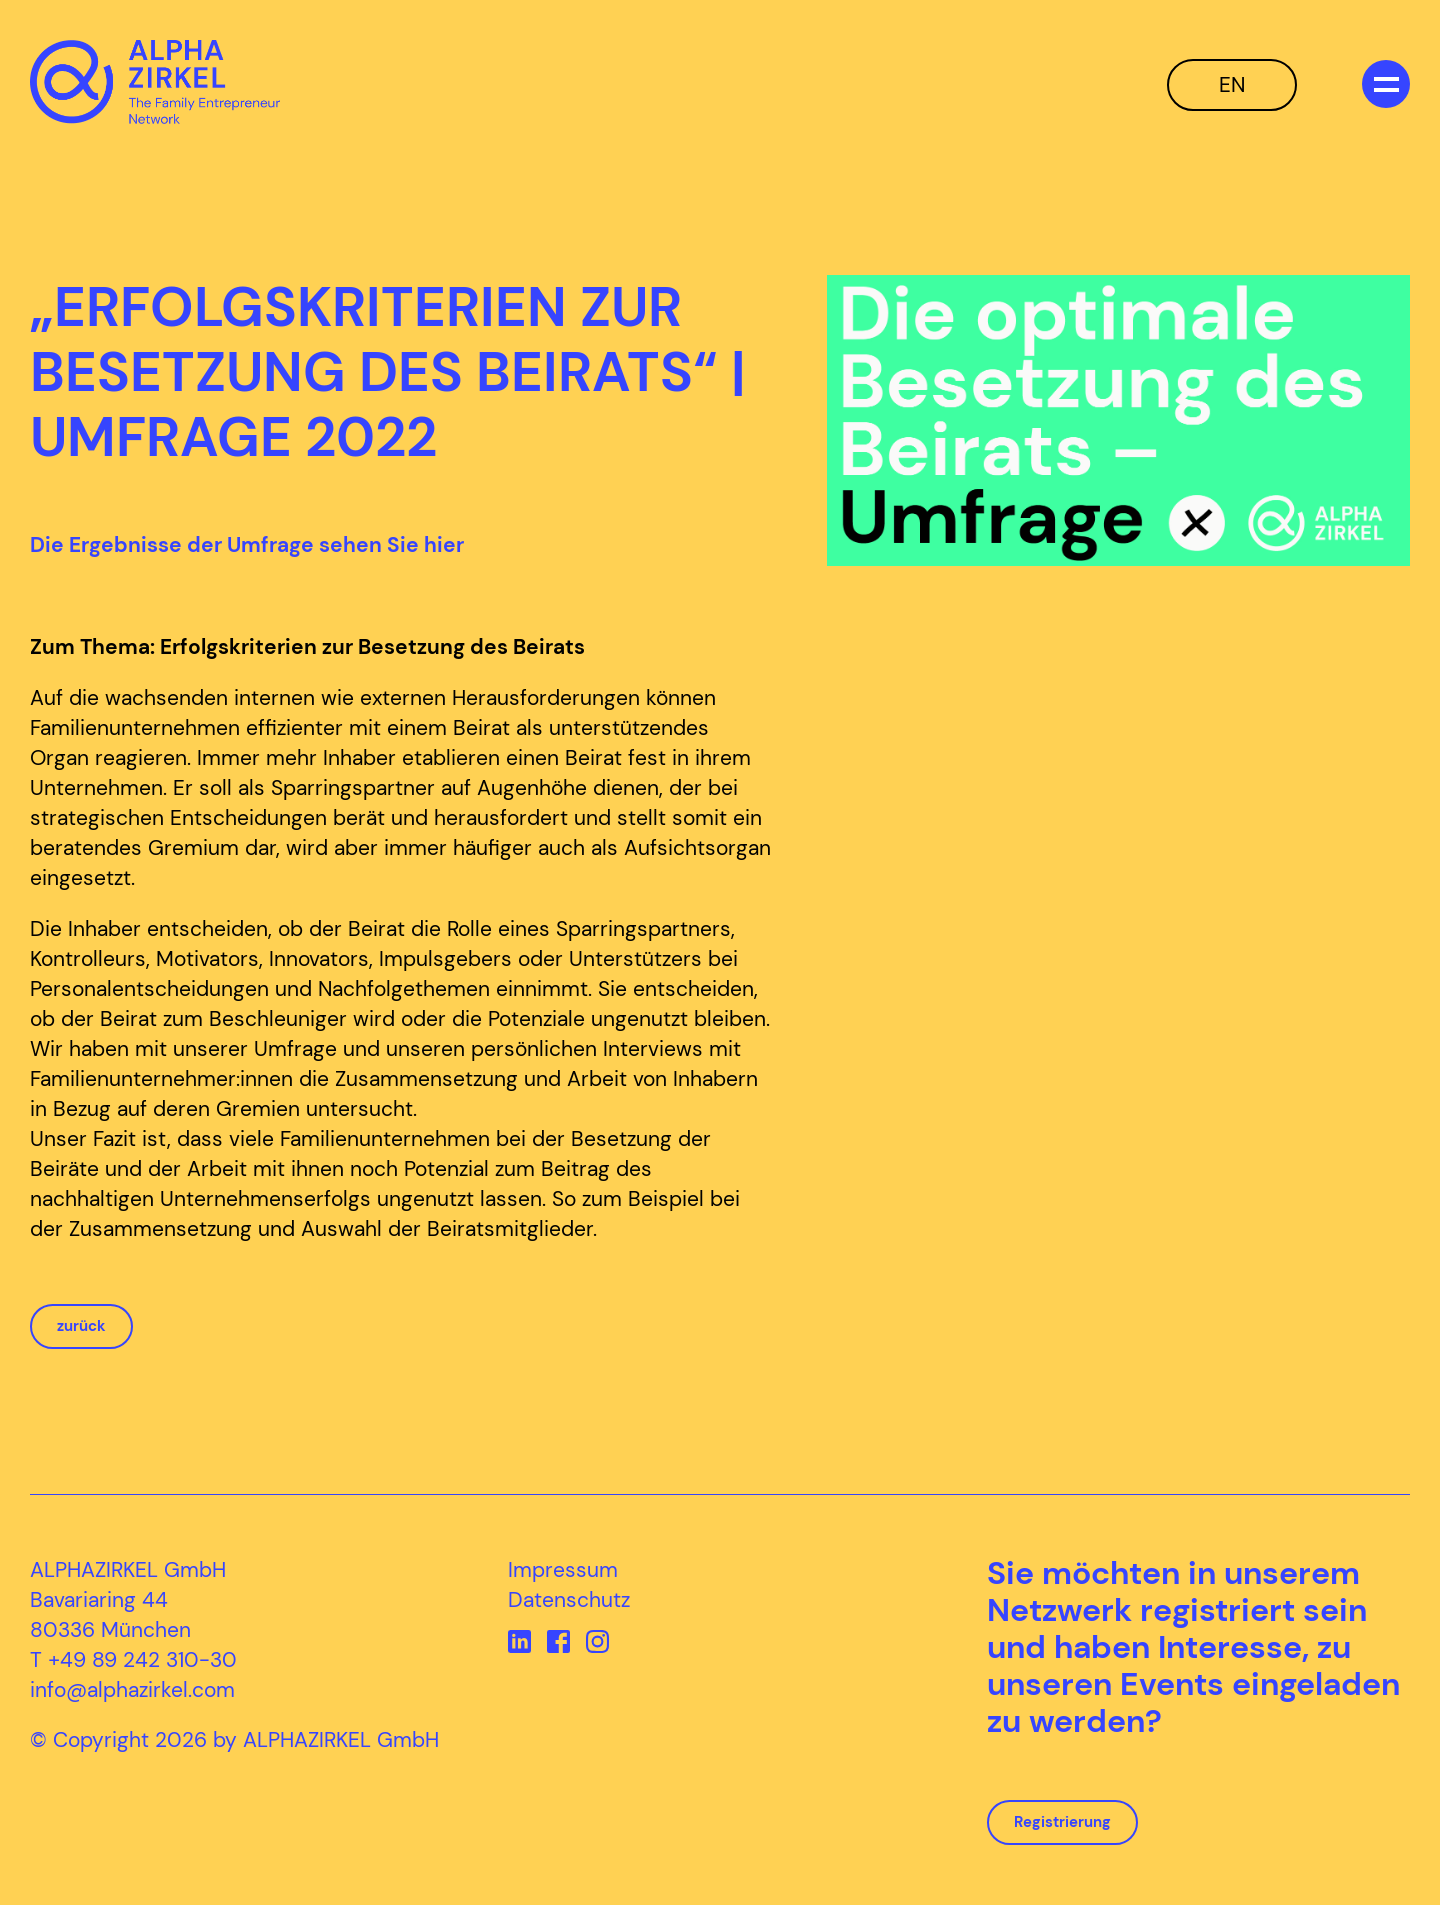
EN (1232, 85)
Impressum (563, 1570)
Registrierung (1062, 1822)
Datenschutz (569, 1600)
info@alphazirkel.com (132, 1690)
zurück (81, 1326)
